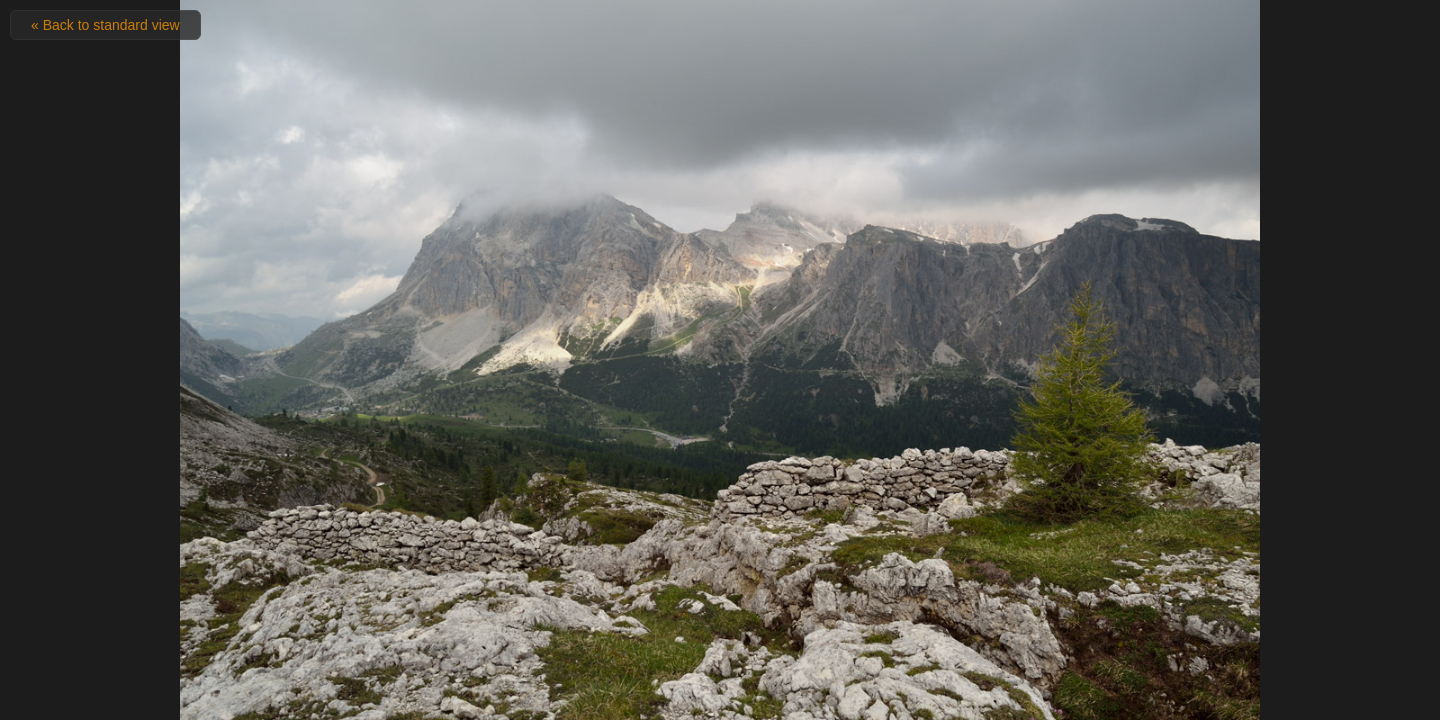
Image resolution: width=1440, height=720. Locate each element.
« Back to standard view (105, 25)
